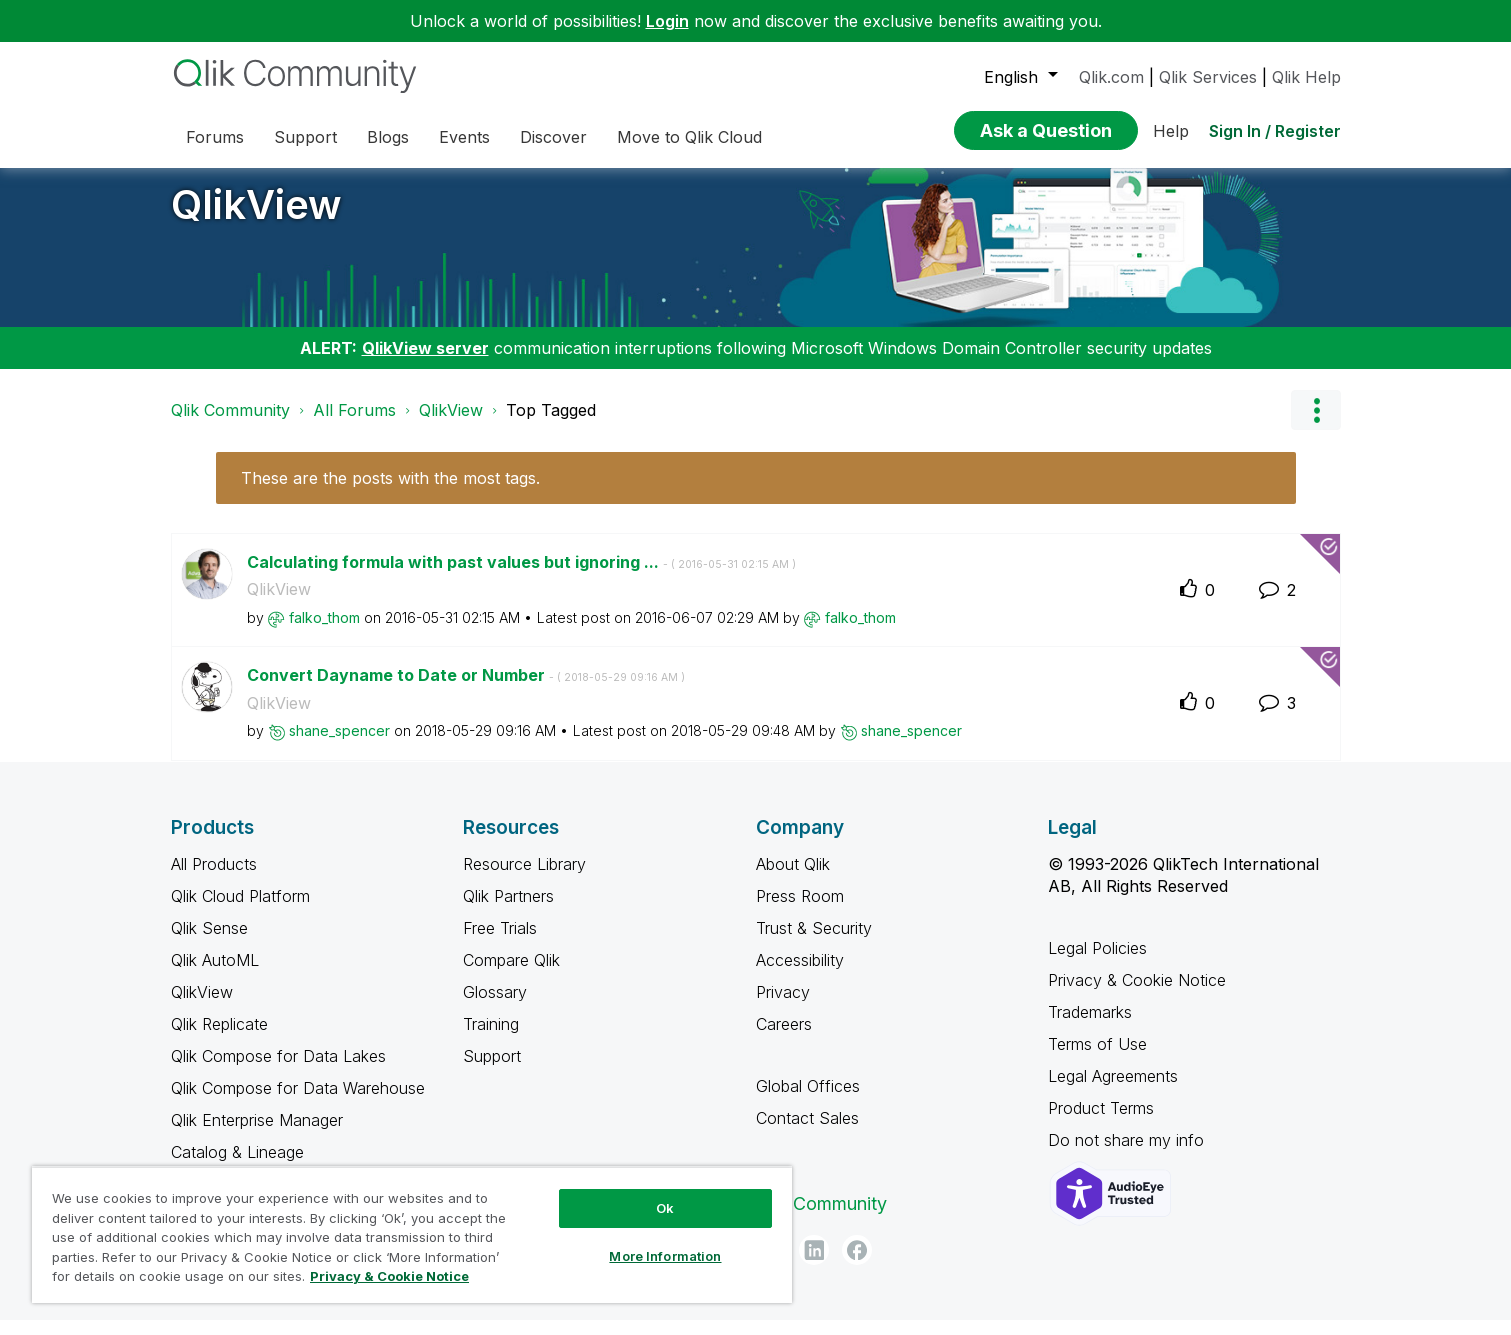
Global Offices (808, 1101)
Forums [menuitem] (215, 137)
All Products (214, 879)
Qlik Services (1208, 77)
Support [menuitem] (305, 137)
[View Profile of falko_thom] (324, 632)
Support (492, 1071)
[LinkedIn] (814, 1265)
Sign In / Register (1275, 131)
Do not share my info (1128, 1155)
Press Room (800, 911)
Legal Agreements (1113, 1091)
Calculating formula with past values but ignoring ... (521, 577)
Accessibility (800, 975)
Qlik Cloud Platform (240, 911)
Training (491, 1039)
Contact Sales (807, 1133)
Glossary (495, 1007)
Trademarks (1090, 1027)
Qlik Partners (508, 911)
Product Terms (1101, 1123)
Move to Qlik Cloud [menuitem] (689, 137)
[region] (412, 1234)
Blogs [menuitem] (388, 137)
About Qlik (793, 879)
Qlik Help (1306, 77)
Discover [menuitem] (553, 137)
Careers (784, 1039)
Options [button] (1316, 425)
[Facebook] (857, 1265)
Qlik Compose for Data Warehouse (298, 1103)
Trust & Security (814, 943)
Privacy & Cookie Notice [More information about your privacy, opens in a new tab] (389, 1276)
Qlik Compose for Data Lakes (278, 1071)
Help (1171, 131)
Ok (665, 1208)
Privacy (783, 1007)
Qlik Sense (209, 943)
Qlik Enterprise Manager (257, 1135)
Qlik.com (1111, 77)
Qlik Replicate (219, 1039)
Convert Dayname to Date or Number (466, 690)
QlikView (256, 219)
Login (667, 21)
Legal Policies (1097, 963)
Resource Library (524, 879)
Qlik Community (230, 425)
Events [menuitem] (464, 137)
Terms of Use (1097, 1059)
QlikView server (425, 363)
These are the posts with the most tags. (390, 493)
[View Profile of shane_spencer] (339, 745)
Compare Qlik (511, 975)
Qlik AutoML (215, 975)
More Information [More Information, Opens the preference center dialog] (665, 1256)
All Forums (354, 425)
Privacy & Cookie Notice (1137, 995)
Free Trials (500, 943)
